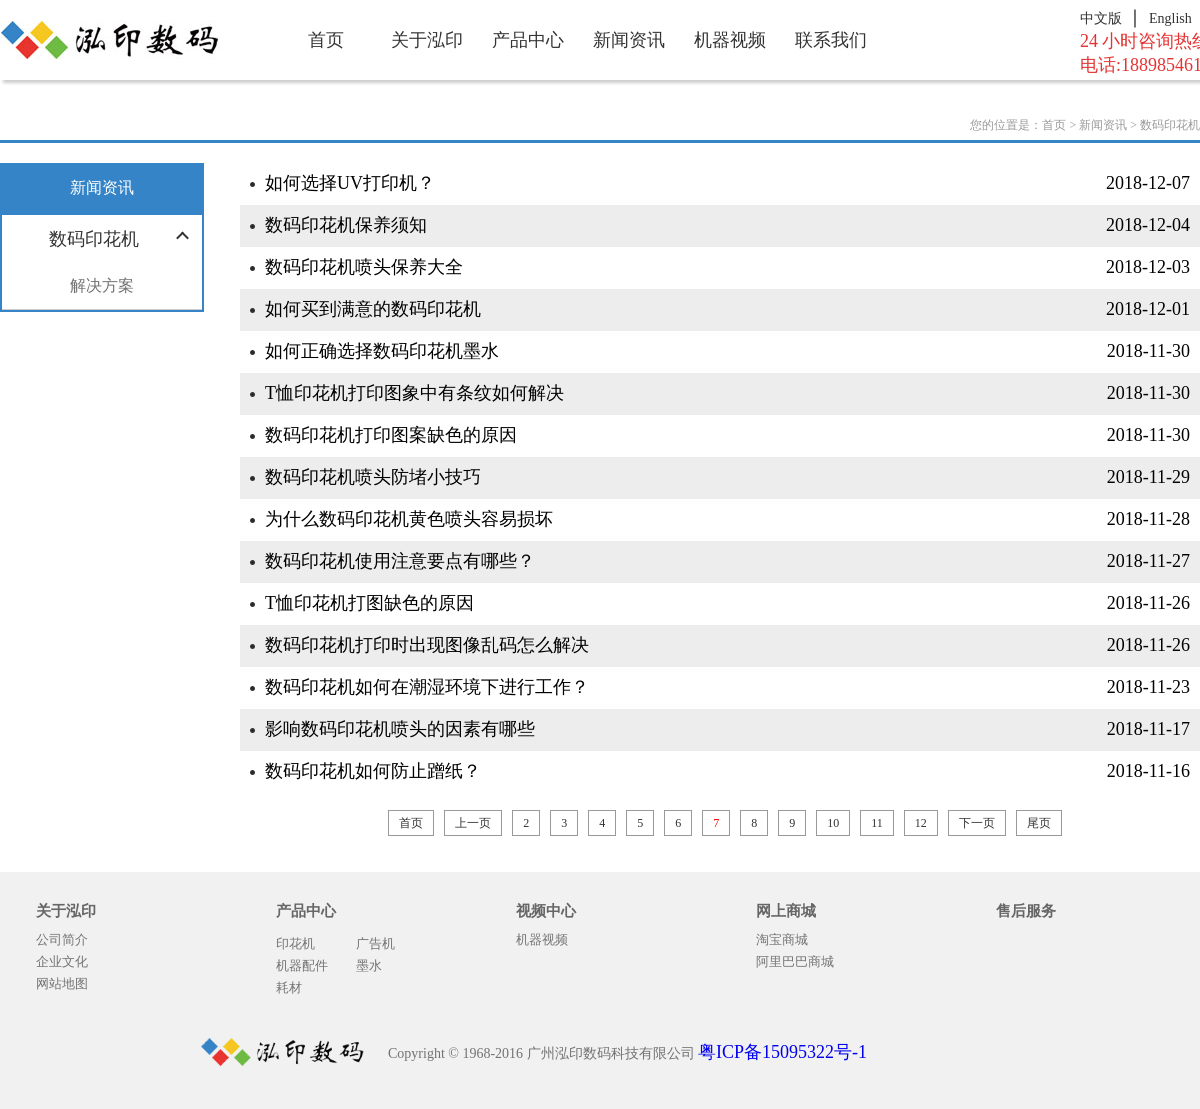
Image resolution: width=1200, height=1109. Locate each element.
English (1170, 18)
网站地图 (62, 983)
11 (877, 823)
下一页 (977, 823)
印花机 (295, 943)
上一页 (473, 823)
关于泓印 (427, 40)
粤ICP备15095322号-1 (782, 1052)
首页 (326, 40)
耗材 (289, 987)
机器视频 (730, 40)
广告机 (375, 943)
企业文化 (62, 961)
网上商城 (786, 911)
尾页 (1039, 823)
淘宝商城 (782, 939)
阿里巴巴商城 (795, 961)
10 (833, 823)
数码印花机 (1170, 125)
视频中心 (546, 911)
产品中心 (528, 40)
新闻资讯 (629, 40)
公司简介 (62, 939)
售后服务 (1026, 911)
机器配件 (302, 965)
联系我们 (831, 40)
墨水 (369, 965)
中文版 (1101, 18)
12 (921, 823)
